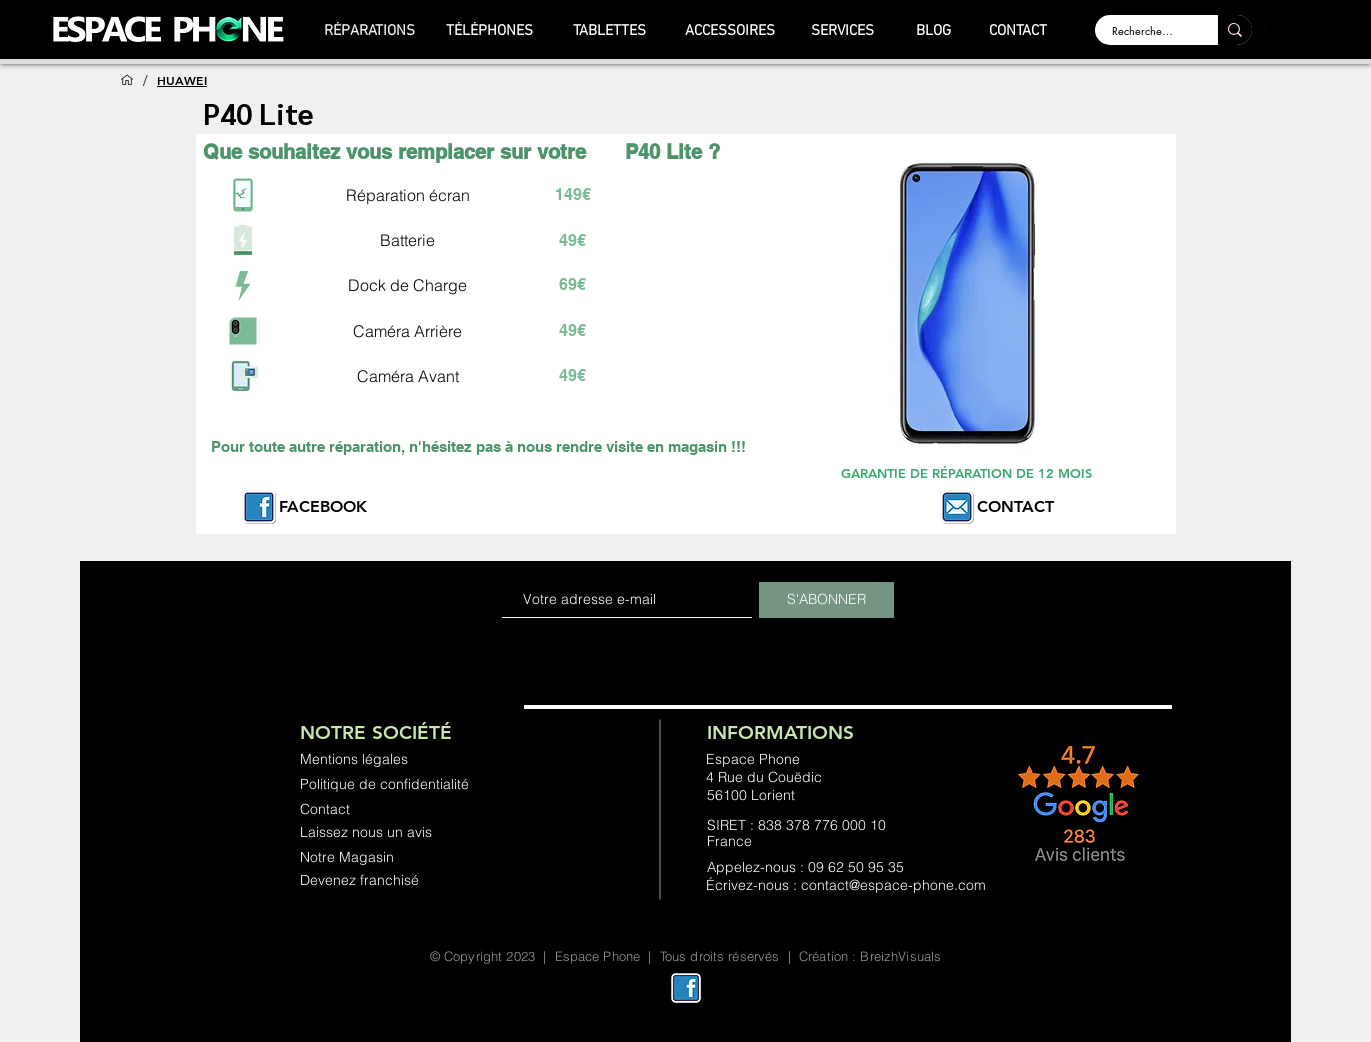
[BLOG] (934, 31)
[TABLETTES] (610, 31)
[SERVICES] (843, 31)
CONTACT (1015, 506)
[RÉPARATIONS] (370, 31)
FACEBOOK (323, 506)
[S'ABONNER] (826, 600)
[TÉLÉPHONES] (490, 31)
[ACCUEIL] (127, 80)
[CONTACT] (1018, 31)
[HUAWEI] (182, 80)
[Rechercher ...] (1144, 30)
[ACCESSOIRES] (730, 31)
